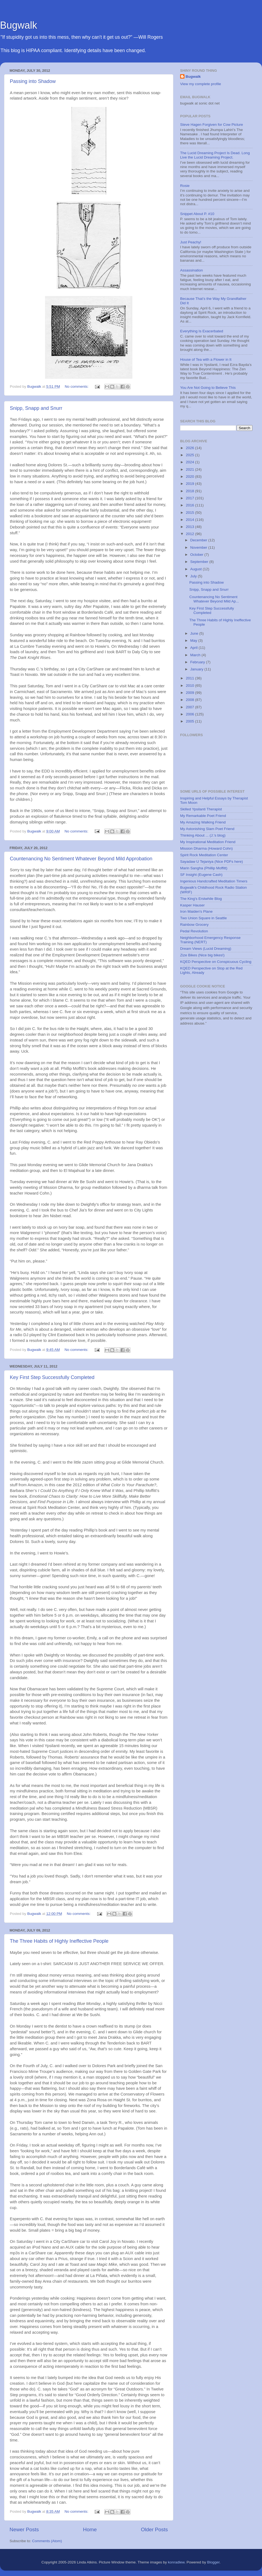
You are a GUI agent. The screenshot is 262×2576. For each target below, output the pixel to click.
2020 (190, 476)
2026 (190, 448)
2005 (190, 721)
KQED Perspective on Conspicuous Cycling (215, 962)
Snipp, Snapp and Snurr (36, 408)
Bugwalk (18, 25)
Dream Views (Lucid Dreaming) (205, 949)
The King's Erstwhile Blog (201, 899)
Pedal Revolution (194, 931)
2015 (190, 513)
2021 (190, 469)
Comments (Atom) (47, 2541)
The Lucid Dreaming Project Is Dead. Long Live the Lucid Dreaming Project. (215, 155)
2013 (190, 527)
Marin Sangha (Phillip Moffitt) (203, 868)
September (199, 562)
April (194, 648)
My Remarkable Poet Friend (203, 816)
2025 (190, 455)
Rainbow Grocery (194, 925)
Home (90, 2529)
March (195, 655)
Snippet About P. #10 (197, 214)
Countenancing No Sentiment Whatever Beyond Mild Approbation (81, 858)
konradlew (176, 2562)
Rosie (185, 186)
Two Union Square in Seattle (203, 918)
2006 (190, 714)
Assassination (191, 270)
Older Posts (154, 2529)
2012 (190, 534)
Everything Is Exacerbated (201, 331)
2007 (190, 707)
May (194, 640)
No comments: (77, 386)
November (199, 547)
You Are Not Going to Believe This (208, 388)
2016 (190, 505)
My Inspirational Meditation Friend (208, 842)
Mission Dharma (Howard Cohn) (206, 848)
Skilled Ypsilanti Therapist (201, 809)
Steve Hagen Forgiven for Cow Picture (211, 125)
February (198, 662)
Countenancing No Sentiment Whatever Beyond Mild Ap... (214, 599)
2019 (190, 484)
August (196, 569)
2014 (190, 520)
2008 (190, 700)
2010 (190, 685)
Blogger (213, 2562)
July (194, 576)
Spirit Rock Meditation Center (204, 855)
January (197, 669)
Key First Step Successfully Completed (52, 1377)
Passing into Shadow (33, 81)
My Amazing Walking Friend (203, 822)
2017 (190, 498)
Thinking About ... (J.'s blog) (202, 835)
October (197, 555)
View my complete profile (200, 84)
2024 (190, 462)
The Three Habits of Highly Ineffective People (59, 1941)
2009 (190, 693)
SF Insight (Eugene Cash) (201, 875)
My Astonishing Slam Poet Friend (207, 829)
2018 (190, 491)
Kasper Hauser (192, 905)
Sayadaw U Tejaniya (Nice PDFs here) (211, 861)
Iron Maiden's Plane (196, 911)
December (199, 540)
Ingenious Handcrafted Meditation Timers (213, 881)
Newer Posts (24, 2529)
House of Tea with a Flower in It (205, 359)
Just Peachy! (190, 242)
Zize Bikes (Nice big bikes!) (202, 955)
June (194, 633)
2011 (190, 678)
